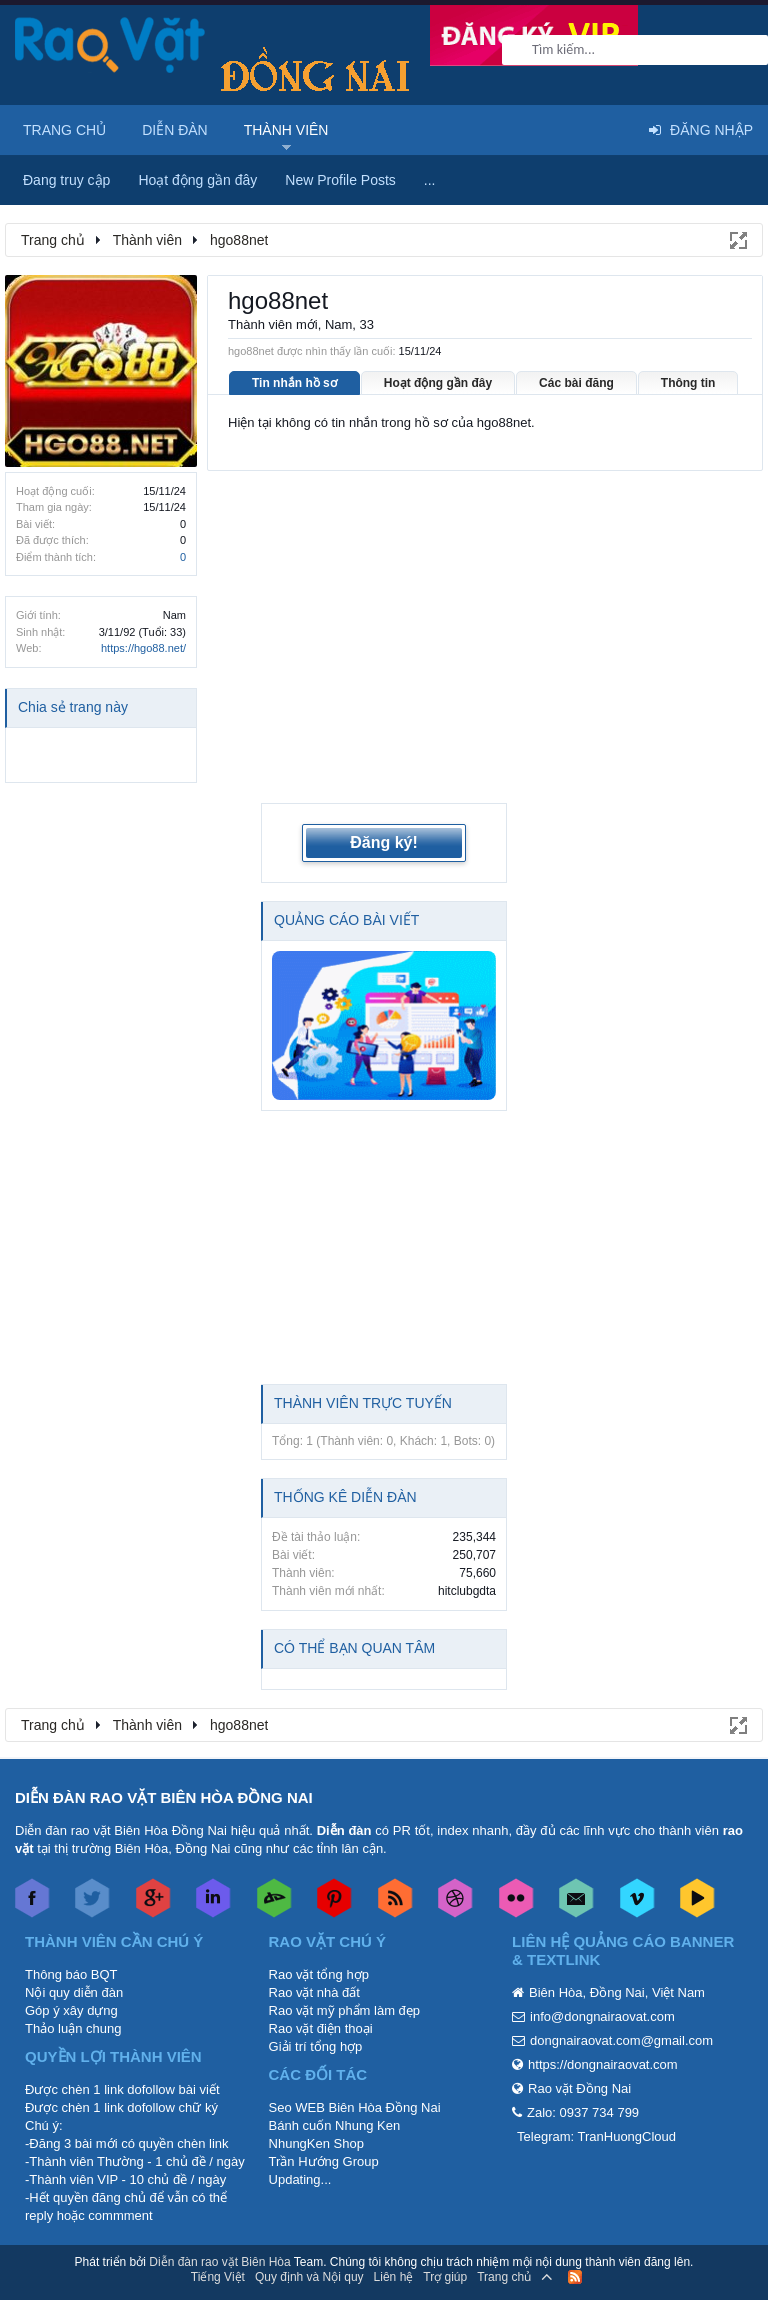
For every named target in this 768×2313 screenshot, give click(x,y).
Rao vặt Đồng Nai (579, 2053)
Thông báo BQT (71, 1939)
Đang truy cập (66, 180)
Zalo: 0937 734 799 (583, 2077)
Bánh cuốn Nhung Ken (335, 2090)
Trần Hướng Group (324, 2126)
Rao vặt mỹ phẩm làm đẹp (345, 1975)
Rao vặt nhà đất (314, 1957)
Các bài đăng (576, 383)
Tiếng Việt (218, 2243)
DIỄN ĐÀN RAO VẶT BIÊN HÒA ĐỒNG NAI (164, 1762)
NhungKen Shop (316, 2108)
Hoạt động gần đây (438, 383)
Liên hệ (394, 2243)
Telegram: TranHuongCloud (596, 2101)
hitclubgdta (467, 1556)
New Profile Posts (340, 180)
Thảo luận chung (73, 1993)
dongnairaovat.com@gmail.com (621, 2005)
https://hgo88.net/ (143, 648)
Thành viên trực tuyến (363, 1368)
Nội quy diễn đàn (74, 1957)
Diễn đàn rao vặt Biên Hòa (219, 2227)
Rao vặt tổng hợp (319, 1939)
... (430, 180)
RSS (575, 2243)
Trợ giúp (445, 2243)
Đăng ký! (384, 808)
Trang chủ (64, 130)
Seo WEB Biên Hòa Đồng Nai (355, 2072)
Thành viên (286, 130)
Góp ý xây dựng (71, 1975)
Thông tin (688, 383)
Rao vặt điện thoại (321, 1993)
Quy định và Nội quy (309, 2243)
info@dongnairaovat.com (602, 1981)
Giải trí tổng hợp (316, 2011)
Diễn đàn (175, 130)
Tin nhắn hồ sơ (294, 383)
